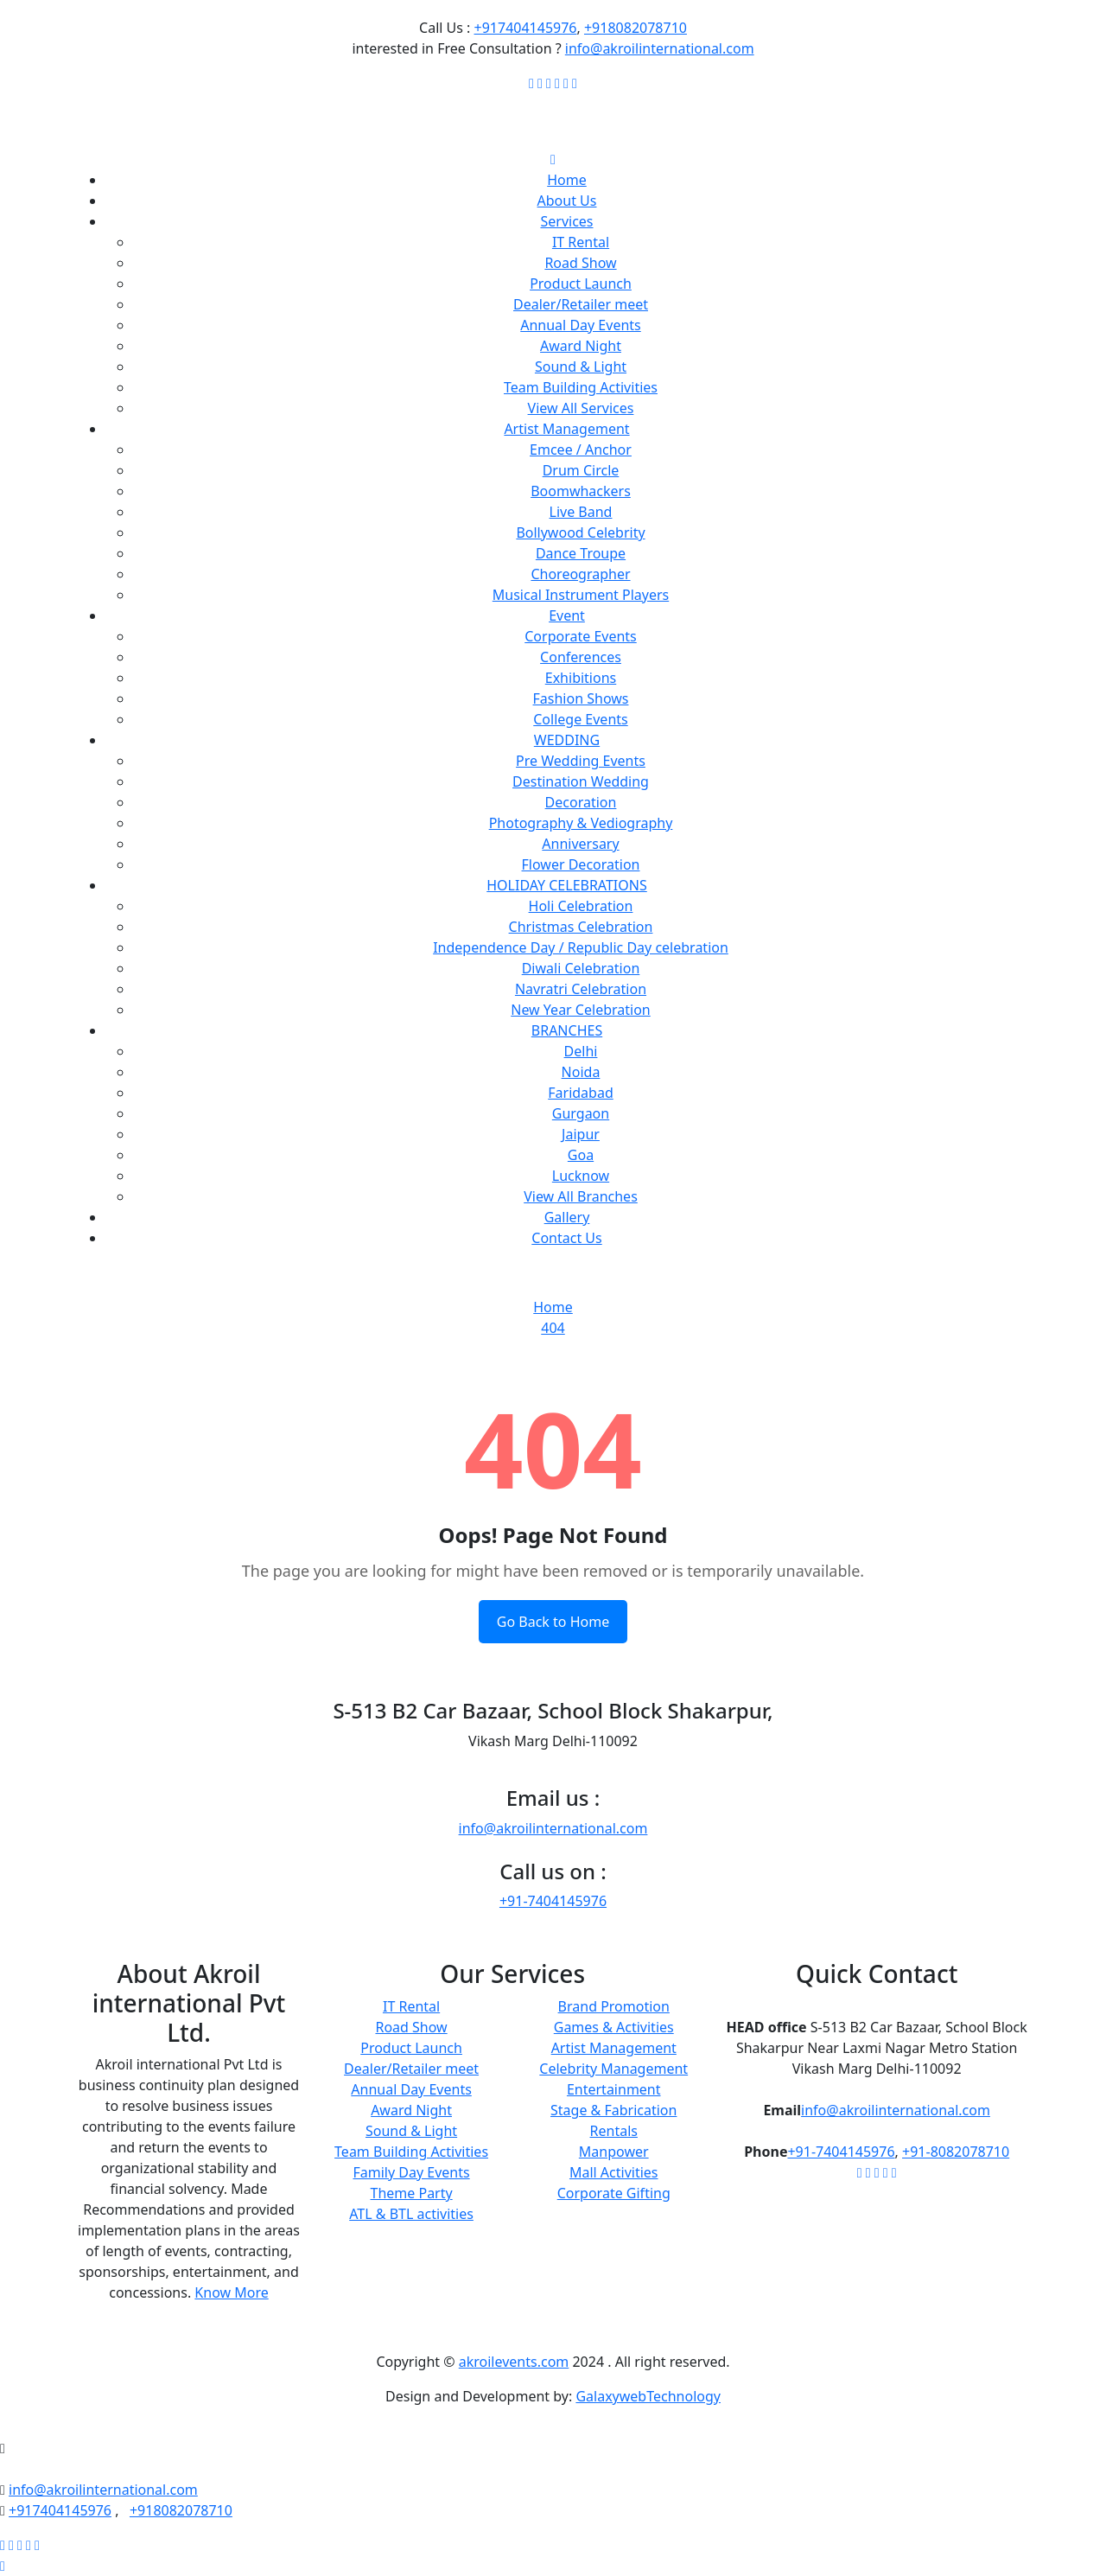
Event (567, 615)
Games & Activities (614, 2027)
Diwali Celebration (581, 968)
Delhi (581, 1051)
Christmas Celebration (581, 926)
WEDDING (567, 739)
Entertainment (614, 2089)
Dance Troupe (581, 553)
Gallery (567, 1217)
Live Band (581, 511)
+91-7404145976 (553, 1900)
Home (567, 179)
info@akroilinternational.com (659, 48)
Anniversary (580, 843)
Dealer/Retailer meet (580, 304)
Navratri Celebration (580, 988)
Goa (581, 1154)
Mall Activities (613, 2172)
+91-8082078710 (955, 2151)
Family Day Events (411, 2172)
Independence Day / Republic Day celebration (580, 947)
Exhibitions (580, 677)
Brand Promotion (614, 2006)
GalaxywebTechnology (648, 2396)
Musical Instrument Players (581, 594)
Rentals (614, 2130)
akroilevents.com (514, 2361)
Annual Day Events (580, 325)
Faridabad (580, 1092)
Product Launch (581, 283)
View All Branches (581, 1196)
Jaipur (581, 1134)
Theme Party (412, 2193)
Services (566, 221)
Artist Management (566, 428)
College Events (580, 719)
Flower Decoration (581, 864)
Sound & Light (580, 366)
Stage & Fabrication (613, 2110)
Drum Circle (581, 470)
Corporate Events (580, 636)
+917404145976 (525, 27)
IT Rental (580, 242)
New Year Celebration (581, 1009)
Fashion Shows (581, 698)
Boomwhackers (581, 491)
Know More (231, 2292)
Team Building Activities (581, 387)
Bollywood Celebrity (580, 532)
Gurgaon (580, 1113)
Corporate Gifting (614, 2193)
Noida (581, 1071)
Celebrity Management (613, 2068)
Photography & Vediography (581, 822)
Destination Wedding (580, 781)
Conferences (580, 656)
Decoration (581, 802)
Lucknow (580, 1175)
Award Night (580, 345)
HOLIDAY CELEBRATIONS (566, 885)
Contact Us (566, 1237)
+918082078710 (635, 27)
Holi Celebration (581, 905)
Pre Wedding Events (580, 760)
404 (552, 1327)
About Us (567, 200)
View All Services (581, 408)
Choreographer (580, 573)
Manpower (614, 2151)
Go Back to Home (553, 1621)
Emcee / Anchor (581, 449)
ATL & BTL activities (411, 2213)
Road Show (580, 262)
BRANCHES (566, 1030)
